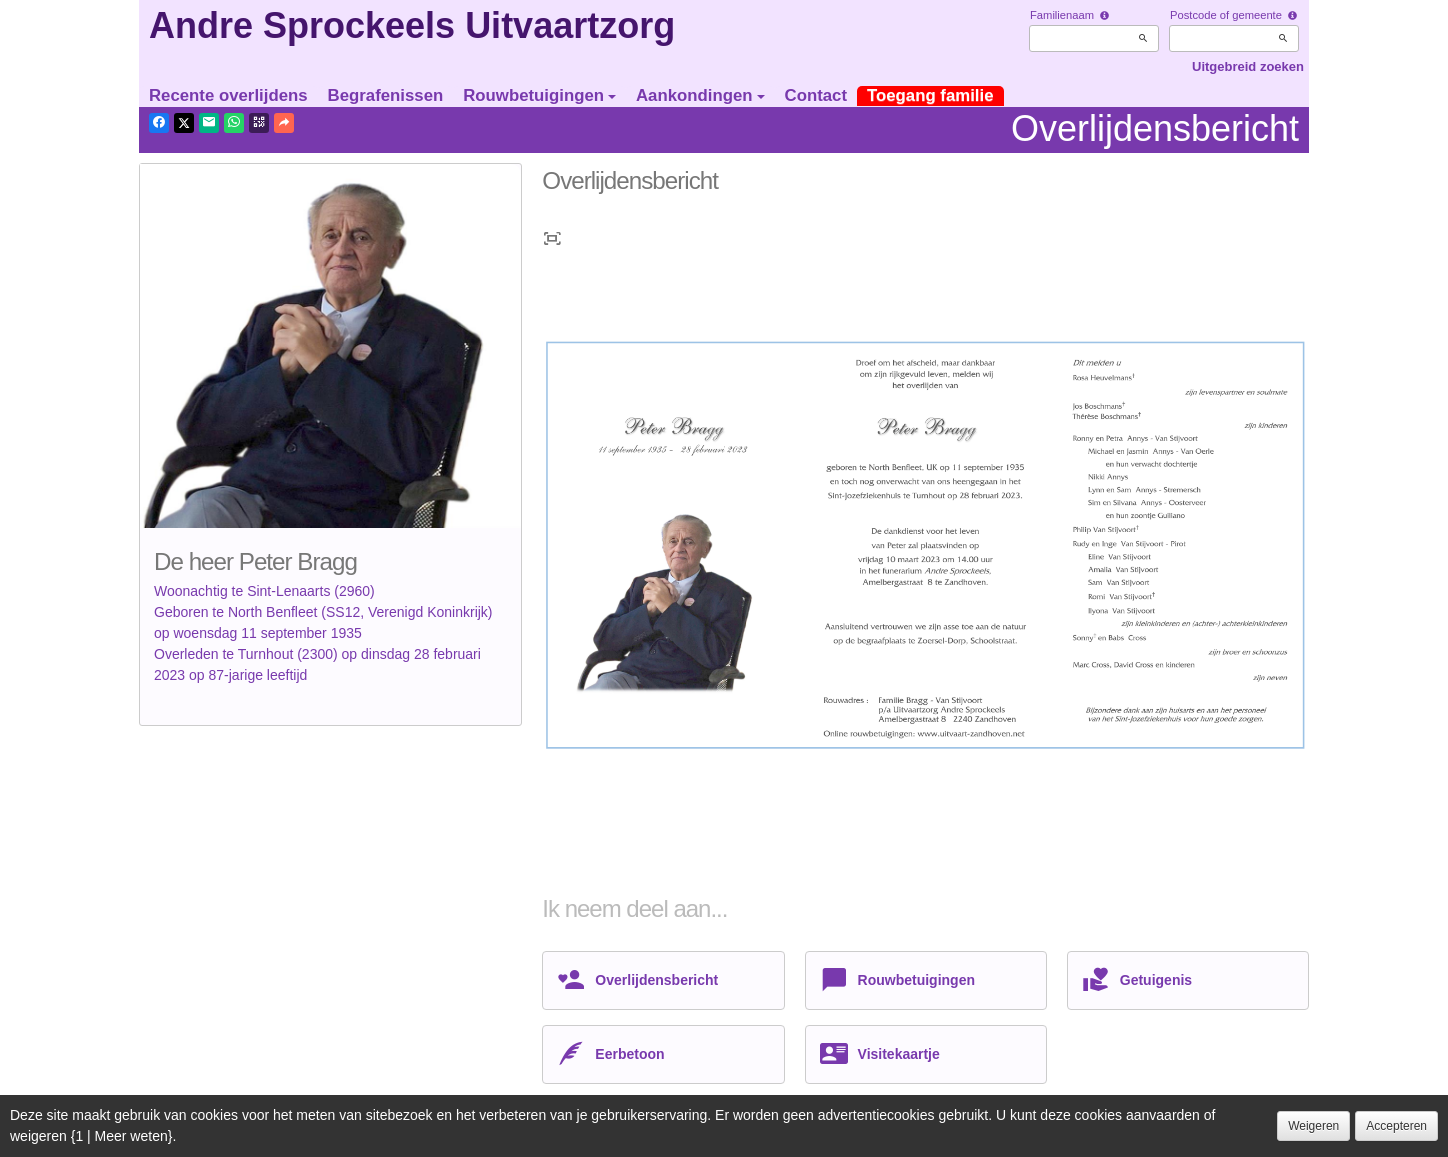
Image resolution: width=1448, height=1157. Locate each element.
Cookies (434, 1136)
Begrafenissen (386, 95)
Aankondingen (700, 95)
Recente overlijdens (228, 95)
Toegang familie (930, 95)
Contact (816, 95)
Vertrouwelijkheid (343, 1136)
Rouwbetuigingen (539, 95)
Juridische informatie (536, 1136)
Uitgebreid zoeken (1248, 66)
